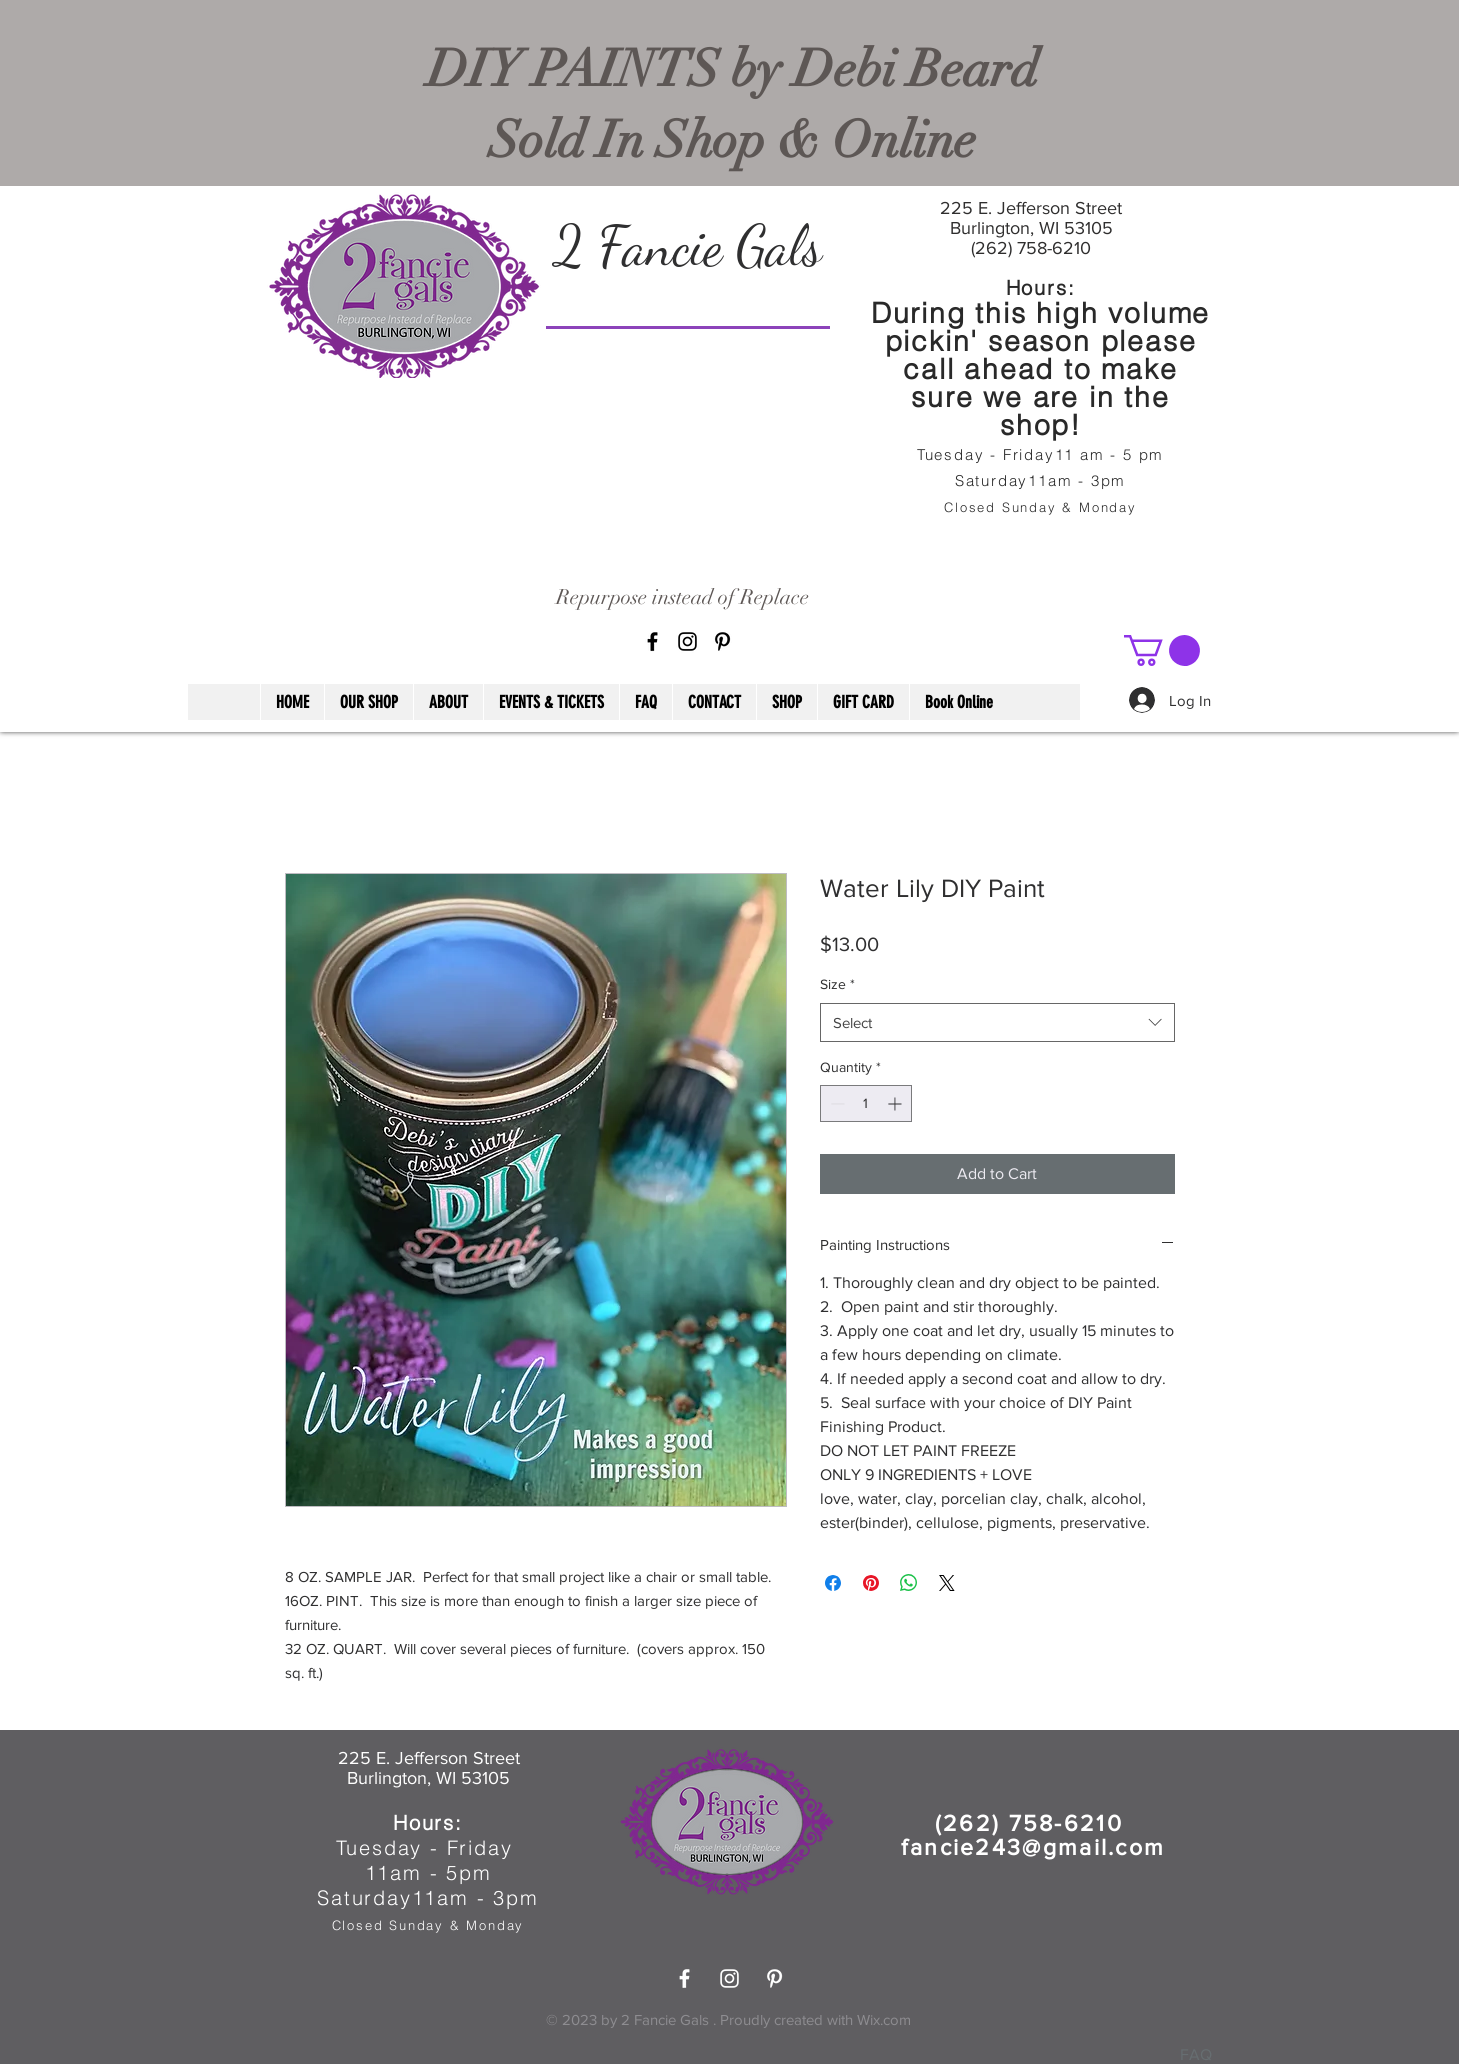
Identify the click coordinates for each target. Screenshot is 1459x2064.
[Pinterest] (722, 641)
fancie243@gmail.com (1033, 1847)
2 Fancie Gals (687, 246)
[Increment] (896, 1103)
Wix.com (884, 2019)
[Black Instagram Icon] (687, 641)
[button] (1162, 650)
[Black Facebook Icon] (652, 641)
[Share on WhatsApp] (909, 1583)
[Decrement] (835, 1103)
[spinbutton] (866, 1103)
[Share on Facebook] (833, 1583)
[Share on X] (947, 1583)
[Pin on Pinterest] (871, 1583)
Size (837, 984)
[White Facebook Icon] (684, 1978)
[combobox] (997, 1022)
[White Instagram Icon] (729, 1978)
